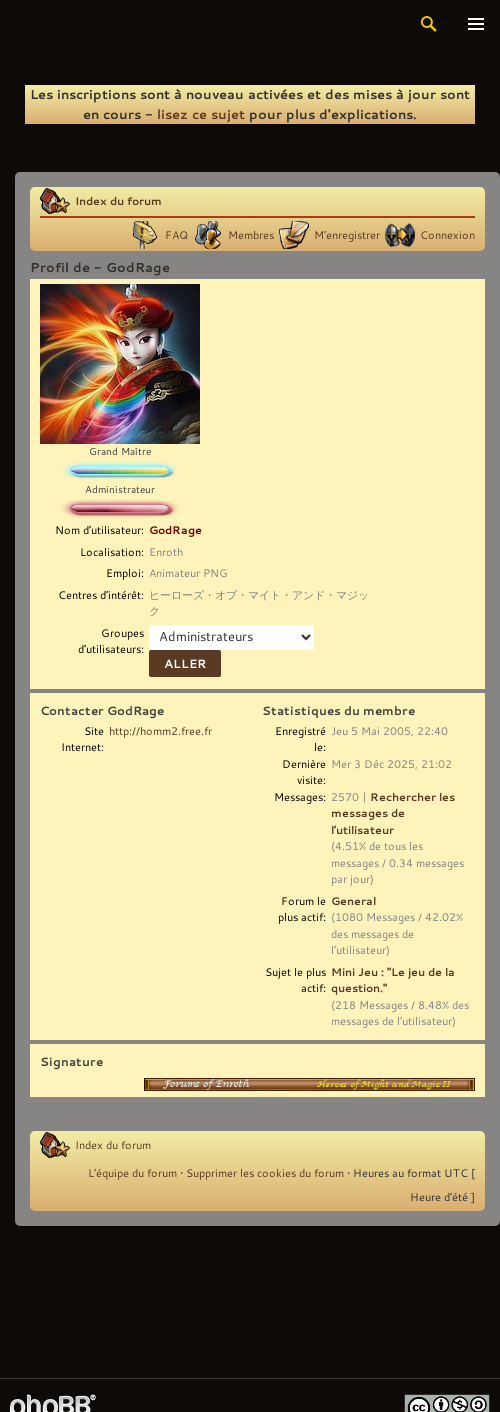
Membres (251, 235)
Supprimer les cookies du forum (265, 1173)
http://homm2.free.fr (160, 731)
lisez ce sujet (201, 114)
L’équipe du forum (132, 1173)
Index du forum (118, 200)
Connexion (447, 235)
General (353, 900)
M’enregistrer (347, 235)
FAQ (176, 235)
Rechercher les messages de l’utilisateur (393, 813)
